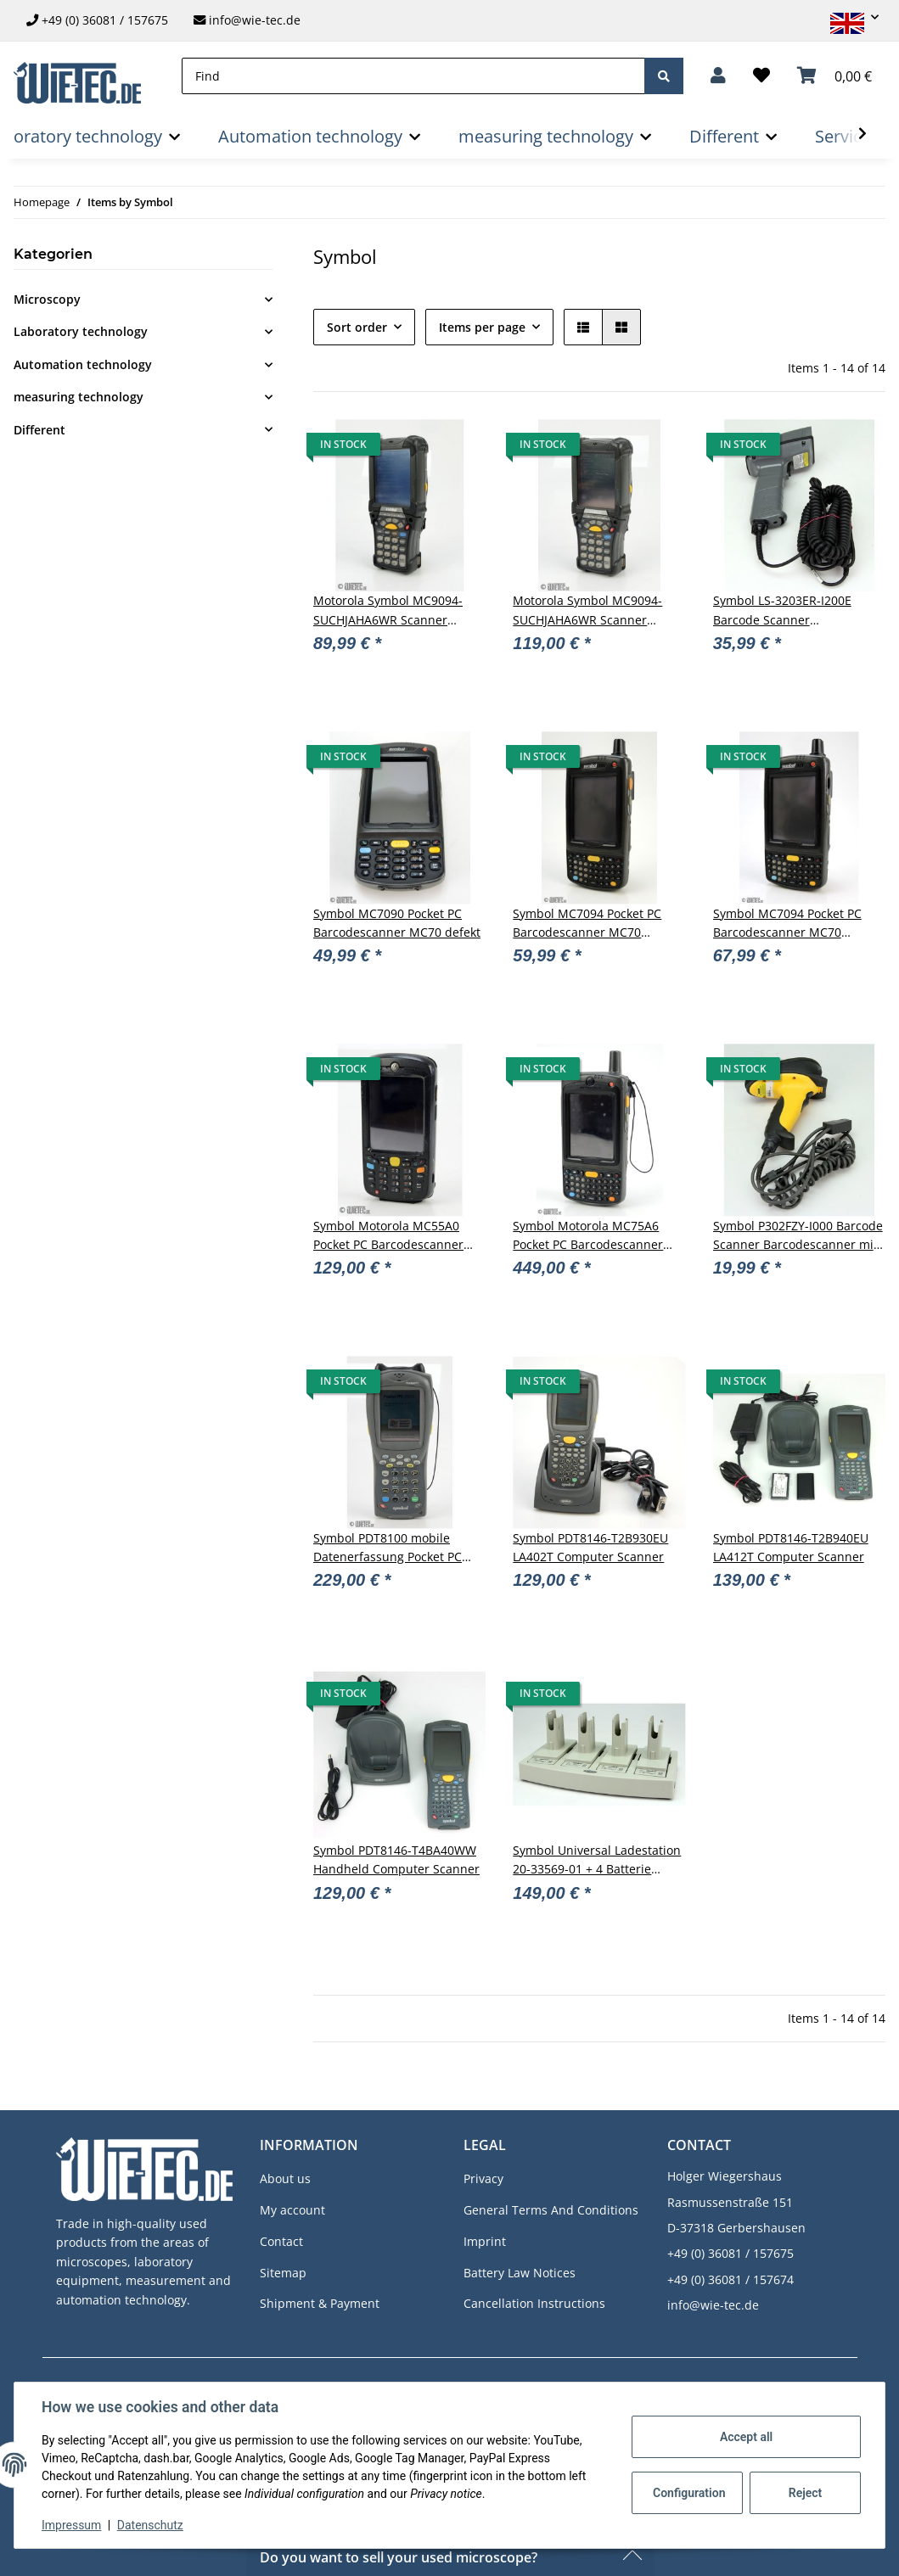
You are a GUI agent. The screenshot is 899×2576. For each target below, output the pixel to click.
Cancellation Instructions (534, 2303)
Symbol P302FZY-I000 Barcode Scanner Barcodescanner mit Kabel (798, 1236)
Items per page (482, 327)
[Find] (413, 76)
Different (39, 430)
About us (285, 2178)
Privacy (483, 2178)
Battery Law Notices (520, 2273)
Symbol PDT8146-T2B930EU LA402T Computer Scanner (590, 1547)
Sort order (357, 327)
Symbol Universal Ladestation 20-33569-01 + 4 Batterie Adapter (597, 1860)
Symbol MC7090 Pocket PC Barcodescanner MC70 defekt (396, 922)
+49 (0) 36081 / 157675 (105, 20)
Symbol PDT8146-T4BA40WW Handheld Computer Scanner (396, 1859)
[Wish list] (761, 75)
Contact (281, 2241)
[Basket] (834, 75)
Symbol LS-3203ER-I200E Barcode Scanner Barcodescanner (782, 611)
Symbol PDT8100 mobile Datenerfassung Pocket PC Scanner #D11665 (387, 1548)
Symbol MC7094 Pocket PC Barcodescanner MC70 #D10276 (787, 924)
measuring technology (78, 397)
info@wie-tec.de (247, 20)
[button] (847, 17)
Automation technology (83, 364)
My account (292, 2210)
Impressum (71, 2525)
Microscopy (47, 299)
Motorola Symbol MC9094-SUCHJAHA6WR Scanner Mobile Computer (388, 611)
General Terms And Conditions (551, 2210)
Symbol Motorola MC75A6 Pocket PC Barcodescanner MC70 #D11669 (588, 1236)
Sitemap (283, 2273)
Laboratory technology (81, 331)
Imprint (485, 2241)
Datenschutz (150, 2525)
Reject (806, 2493)
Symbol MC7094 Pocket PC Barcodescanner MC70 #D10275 (587, 924)
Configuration (689, 2493)
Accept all (746, 2437)
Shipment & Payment (319, 2303)
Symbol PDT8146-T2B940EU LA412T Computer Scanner (790, 1547)
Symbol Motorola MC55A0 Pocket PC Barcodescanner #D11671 (388, 1236)
